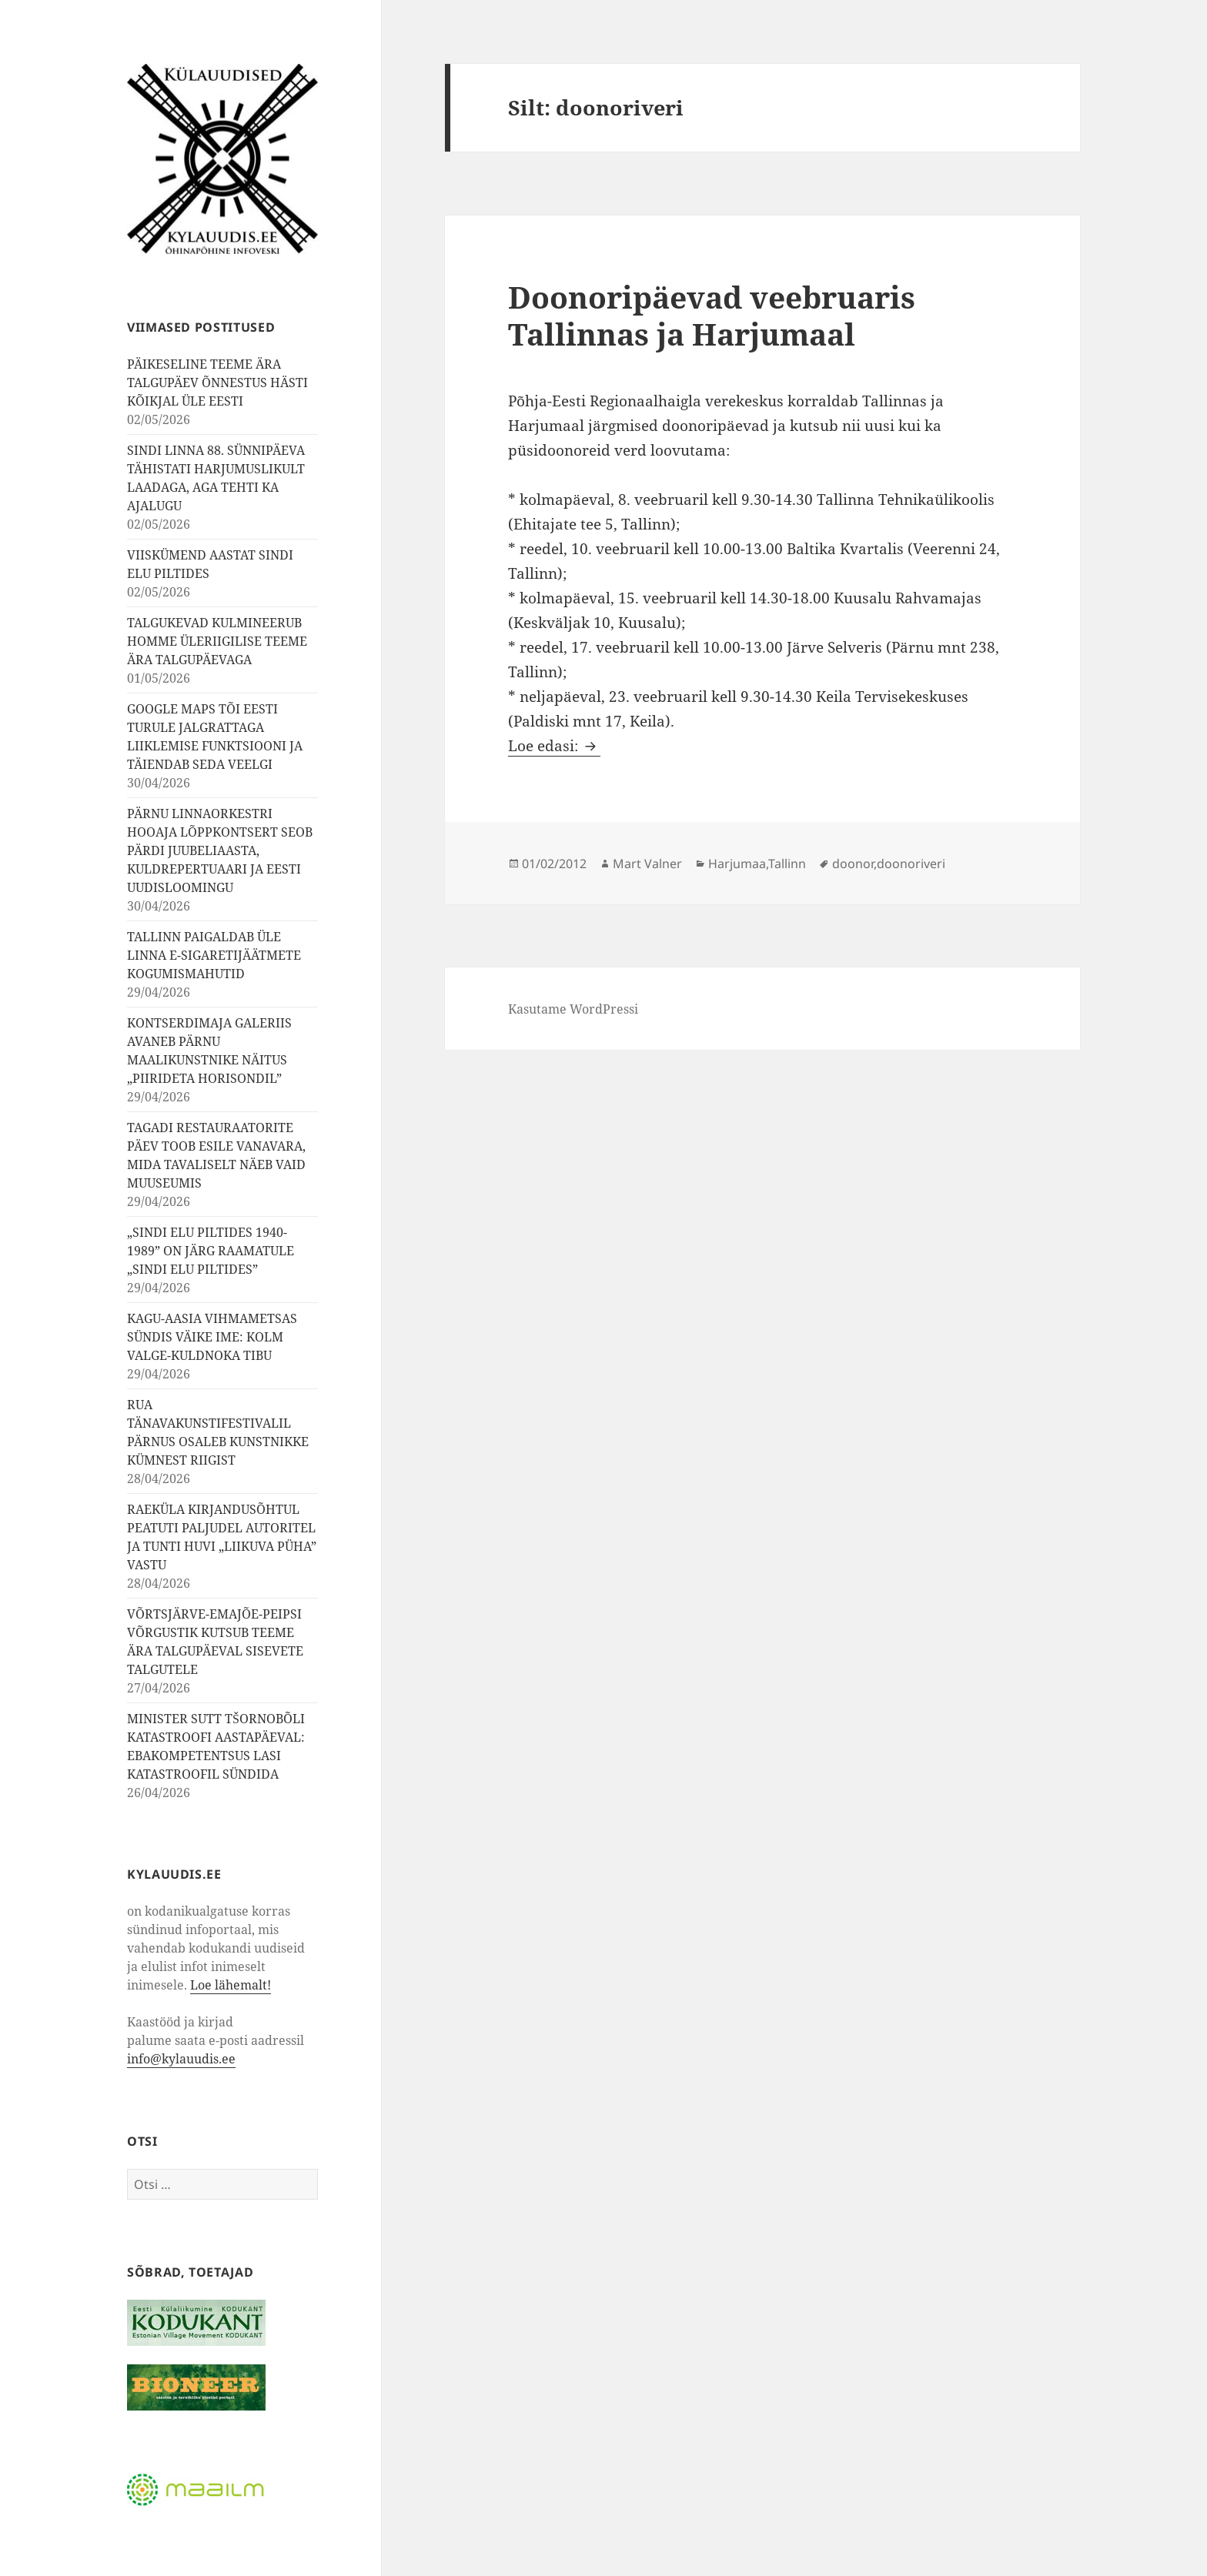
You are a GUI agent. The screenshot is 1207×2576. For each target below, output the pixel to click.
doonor (853, 863)
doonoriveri (911, 863)
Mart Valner (647, 863)
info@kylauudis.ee (181, 2058)
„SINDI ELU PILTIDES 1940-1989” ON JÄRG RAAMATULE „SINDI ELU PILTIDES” (210, 1251)
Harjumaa (737, 863)
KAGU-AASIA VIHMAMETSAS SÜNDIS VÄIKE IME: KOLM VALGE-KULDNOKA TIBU (212, 1337)
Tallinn (787, 863)
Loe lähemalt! (230, 1984)
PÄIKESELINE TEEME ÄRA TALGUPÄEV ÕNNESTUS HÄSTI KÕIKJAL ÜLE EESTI (217, 382)
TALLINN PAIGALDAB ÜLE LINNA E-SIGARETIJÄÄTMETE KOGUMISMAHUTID (214, 955)
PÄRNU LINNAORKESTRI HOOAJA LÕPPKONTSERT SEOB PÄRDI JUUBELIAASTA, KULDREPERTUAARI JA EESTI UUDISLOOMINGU (220, 850)
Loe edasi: (554, 746)
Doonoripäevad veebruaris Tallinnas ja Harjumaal (711, 315)
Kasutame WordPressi (573, 1009)
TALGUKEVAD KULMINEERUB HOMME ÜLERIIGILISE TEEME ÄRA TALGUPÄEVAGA (217, 641)
